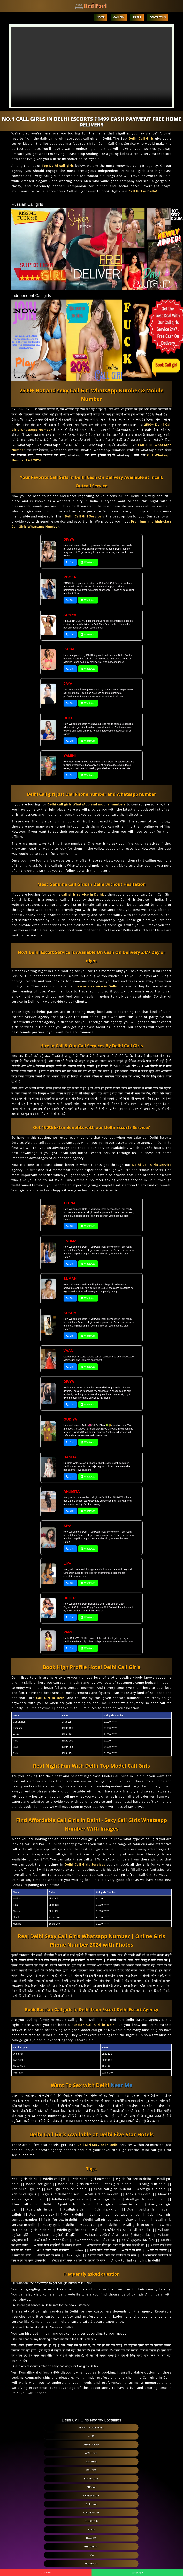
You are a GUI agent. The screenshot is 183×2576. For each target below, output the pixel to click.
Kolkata (112, 2478)
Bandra (70, 2436)
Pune (112, 2504)
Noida (28, 2504)
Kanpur (154, 2470)
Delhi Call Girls (141, 138)
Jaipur (28, 2453)
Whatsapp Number (112, 2529)
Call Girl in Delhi (51, 1698)
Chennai (70, 2444)
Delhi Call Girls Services (85, 1864)
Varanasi (70, 2521)
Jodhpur (112, 2470)
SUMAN (70, 1278)
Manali (112, 2487)
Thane (154, 2512)
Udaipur (28, 2521)
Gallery (112, 17)
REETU (70, 1598)
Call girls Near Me (70, 2529)
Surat (112, 2512)
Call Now (45, 2572)
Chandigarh (28, 2444)
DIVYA (69, 539)
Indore (28, 2470)
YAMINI (70, 756)
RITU (68, 718)
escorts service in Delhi (97, 986)
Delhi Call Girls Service (152, 1165)
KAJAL (69, 649)
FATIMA (70, 1241)
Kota (154, 2478)
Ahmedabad (112, 2427)
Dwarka (70, 2453)
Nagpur (112, 2495)
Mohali (154, 2487)
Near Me (121, 2085)
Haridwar (112, 2461)
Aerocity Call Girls (28, 2427)
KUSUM (70, 1313)
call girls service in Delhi (82, 894)
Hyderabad (154, 2461)
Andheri (28, 2436)
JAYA (68, 683)
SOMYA (70, 615)
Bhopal (154, 2436)
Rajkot (154, 2504)
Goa (154, 2453)
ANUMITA (72, 1491)
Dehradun (154, 2444)
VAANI (69, 1351)
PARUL (70, 1632)
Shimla (70, 2512)
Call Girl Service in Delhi (98, 2145)
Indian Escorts (91, 2538)
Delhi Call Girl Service (83, 516)
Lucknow (28, 2487)
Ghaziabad (112, 2453)
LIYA (67, 1563)
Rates (133, 17)
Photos (30, 2560)
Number (28, 2529)
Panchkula (70, 2504)
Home (92, 17)
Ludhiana (70, 2487)
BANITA (70, 1457)
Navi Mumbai (154, 2495)
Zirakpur (154, 2521)
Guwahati (70, 2461)
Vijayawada (112, 2521)
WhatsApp (88, 562)
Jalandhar (70, 2470)
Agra (70, 2427)
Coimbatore (112, 2444)
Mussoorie (70, 2495)
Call (70, 562)
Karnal (28, 2478)
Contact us (46, 2560)
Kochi (70, 2478)
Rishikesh (28, 2512)
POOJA (70, 577)
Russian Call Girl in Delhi (94, 2025)
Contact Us (156, 17)
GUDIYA (70, 1419)
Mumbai (28, 2495)
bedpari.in (91, 2568)
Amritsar (154, 2427)
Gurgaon (28, 2461)
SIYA (68, 1526)
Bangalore (112, 2436)
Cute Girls (154, 2529)
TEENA (70, 1203)
